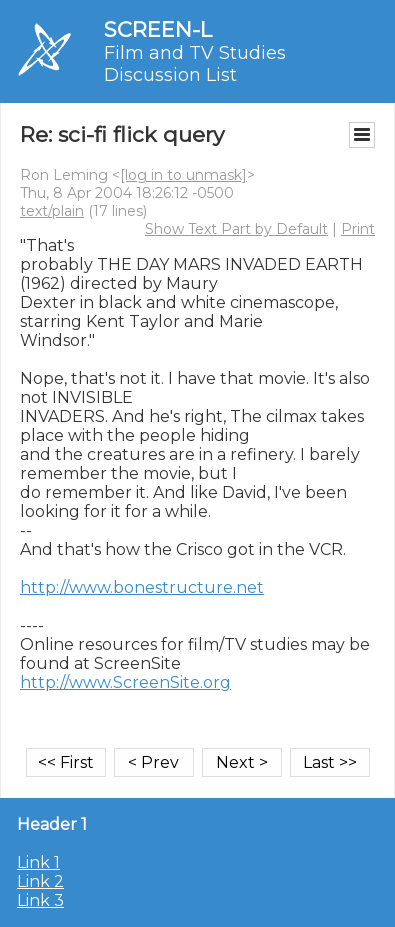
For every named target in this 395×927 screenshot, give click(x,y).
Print (358, 229)
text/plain (52, 211)
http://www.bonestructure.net (142, 587)
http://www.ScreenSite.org (125, 682)
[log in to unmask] (183, 175)
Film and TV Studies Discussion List (195, 64)
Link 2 (40, 881)
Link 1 (38, 862)
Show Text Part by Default (236, 229)
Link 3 (40, 900)
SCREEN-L (158, 29)
